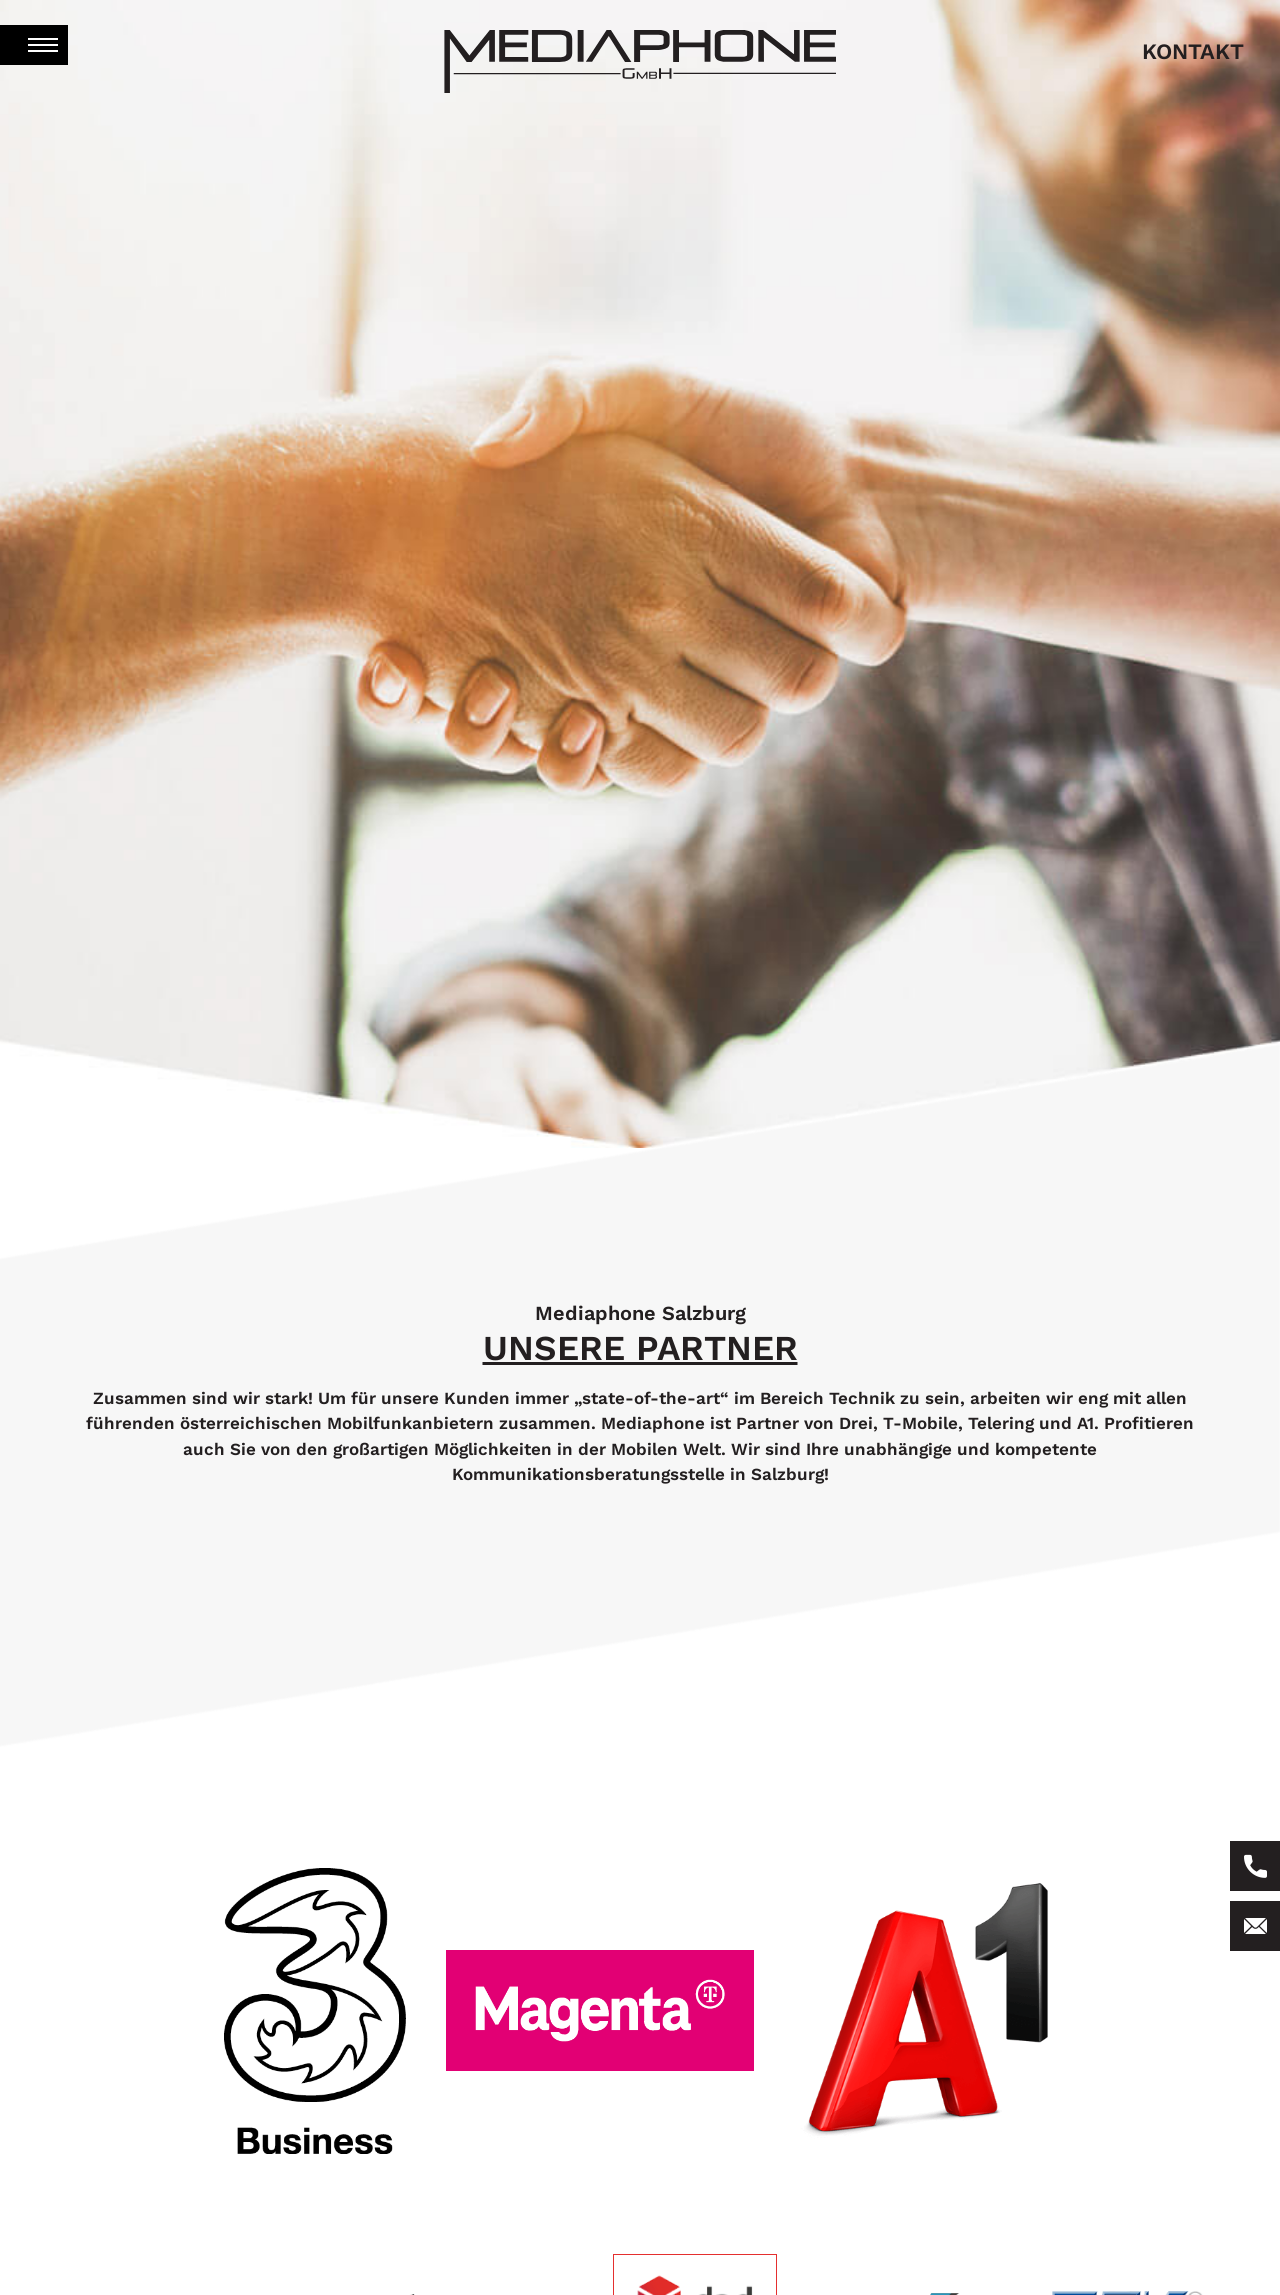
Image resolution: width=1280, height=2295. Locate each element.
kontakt (1193, 51)
